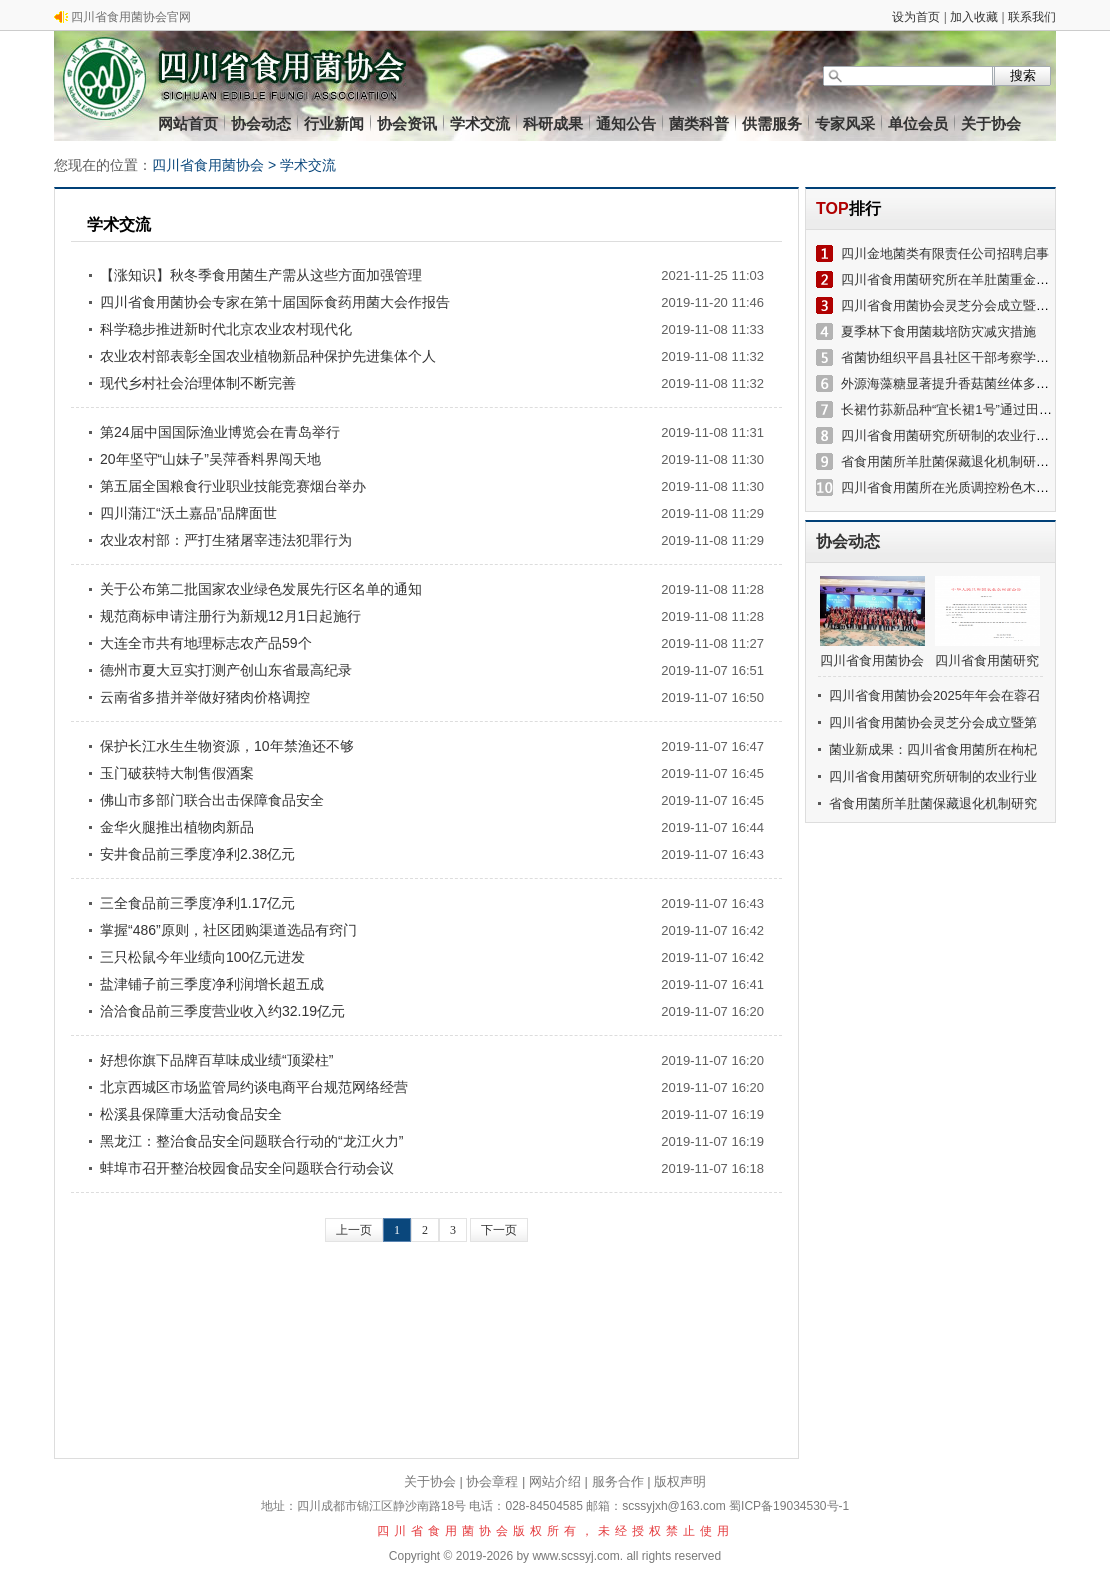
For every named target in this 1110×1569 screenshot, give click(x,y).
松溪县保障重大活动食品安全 (191, 1114)
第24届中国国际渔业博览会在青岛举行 (220, 432)
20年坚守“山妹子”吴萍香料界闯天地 (210, 459)
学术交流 (480, 123)
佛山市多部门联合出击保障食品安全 (212, 800)
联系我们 (1032, 17)
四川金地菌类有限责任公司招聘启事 (945, 253)
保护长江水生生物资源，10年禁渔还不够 (227, 746)
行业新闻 (334, 123)
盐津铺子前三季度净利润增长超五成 (212, 984)
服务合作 (618, 1481)
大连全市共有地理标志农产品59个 (206, 643)
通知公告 (626, 123)
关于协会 (991, 123)
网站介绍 (555, 1481)
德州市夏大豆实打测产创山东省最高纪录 (226, 670)
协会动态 (261, 123)
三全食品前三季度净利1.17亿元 (197, 903)
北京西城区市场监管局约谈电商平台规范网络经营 (254, 1087)
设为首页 (916, 17)
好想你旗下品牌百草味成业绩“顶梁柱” (216, 1060)
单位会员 (918, 123)
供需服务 (772, 123)
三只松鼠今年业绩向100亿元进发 (202, 957)
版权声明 (680, 1481)
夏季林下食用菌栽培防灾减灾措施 (938, 331)
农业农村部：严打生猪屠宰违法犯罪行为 (226, 540)
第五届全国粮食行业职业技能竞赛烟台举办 (233, 486)
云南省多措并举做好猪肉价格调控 (205, 697)
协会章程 (492, 1481)
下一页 (499, 1230)
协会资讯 (407, 123)
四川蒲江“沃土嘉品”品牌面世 (188, 513)
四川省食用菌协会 (208, 165)
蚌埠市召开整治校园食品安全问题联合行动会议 (247, 1168)
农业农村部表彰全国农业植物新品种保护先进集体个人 (268, 356)
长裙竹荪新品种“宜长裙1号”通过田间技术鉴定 (972, 409)
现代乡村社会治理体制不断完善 (198, 383)
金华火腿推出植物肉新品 (177, 827)
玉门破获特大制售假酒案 (177, 773)
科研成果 (553, 123)
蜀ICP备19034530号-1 (789, 1506)
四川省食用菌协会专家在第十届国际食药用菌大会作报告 (275, 302)
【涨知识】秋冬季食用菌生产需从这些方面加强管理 (261, 275)
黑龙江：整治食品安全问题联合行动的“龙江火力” (251, 1141)
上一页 (354, 1230)
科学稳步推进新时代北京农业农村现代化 (226, 329)
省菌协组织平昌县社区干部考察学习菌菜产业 (971, 357)
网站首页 (188, 123)
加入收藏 (974, 17)
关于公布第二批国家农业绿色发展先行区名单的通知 (261, 589)
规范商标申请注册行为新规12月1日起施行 (230, 616)
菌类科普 (699, 123)
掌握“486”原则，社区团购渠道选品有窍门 (228, 930)
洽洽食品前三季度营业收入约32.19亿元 (222, 1011)
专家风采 (845, 123)
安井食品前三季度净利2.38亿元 (197, 854)
